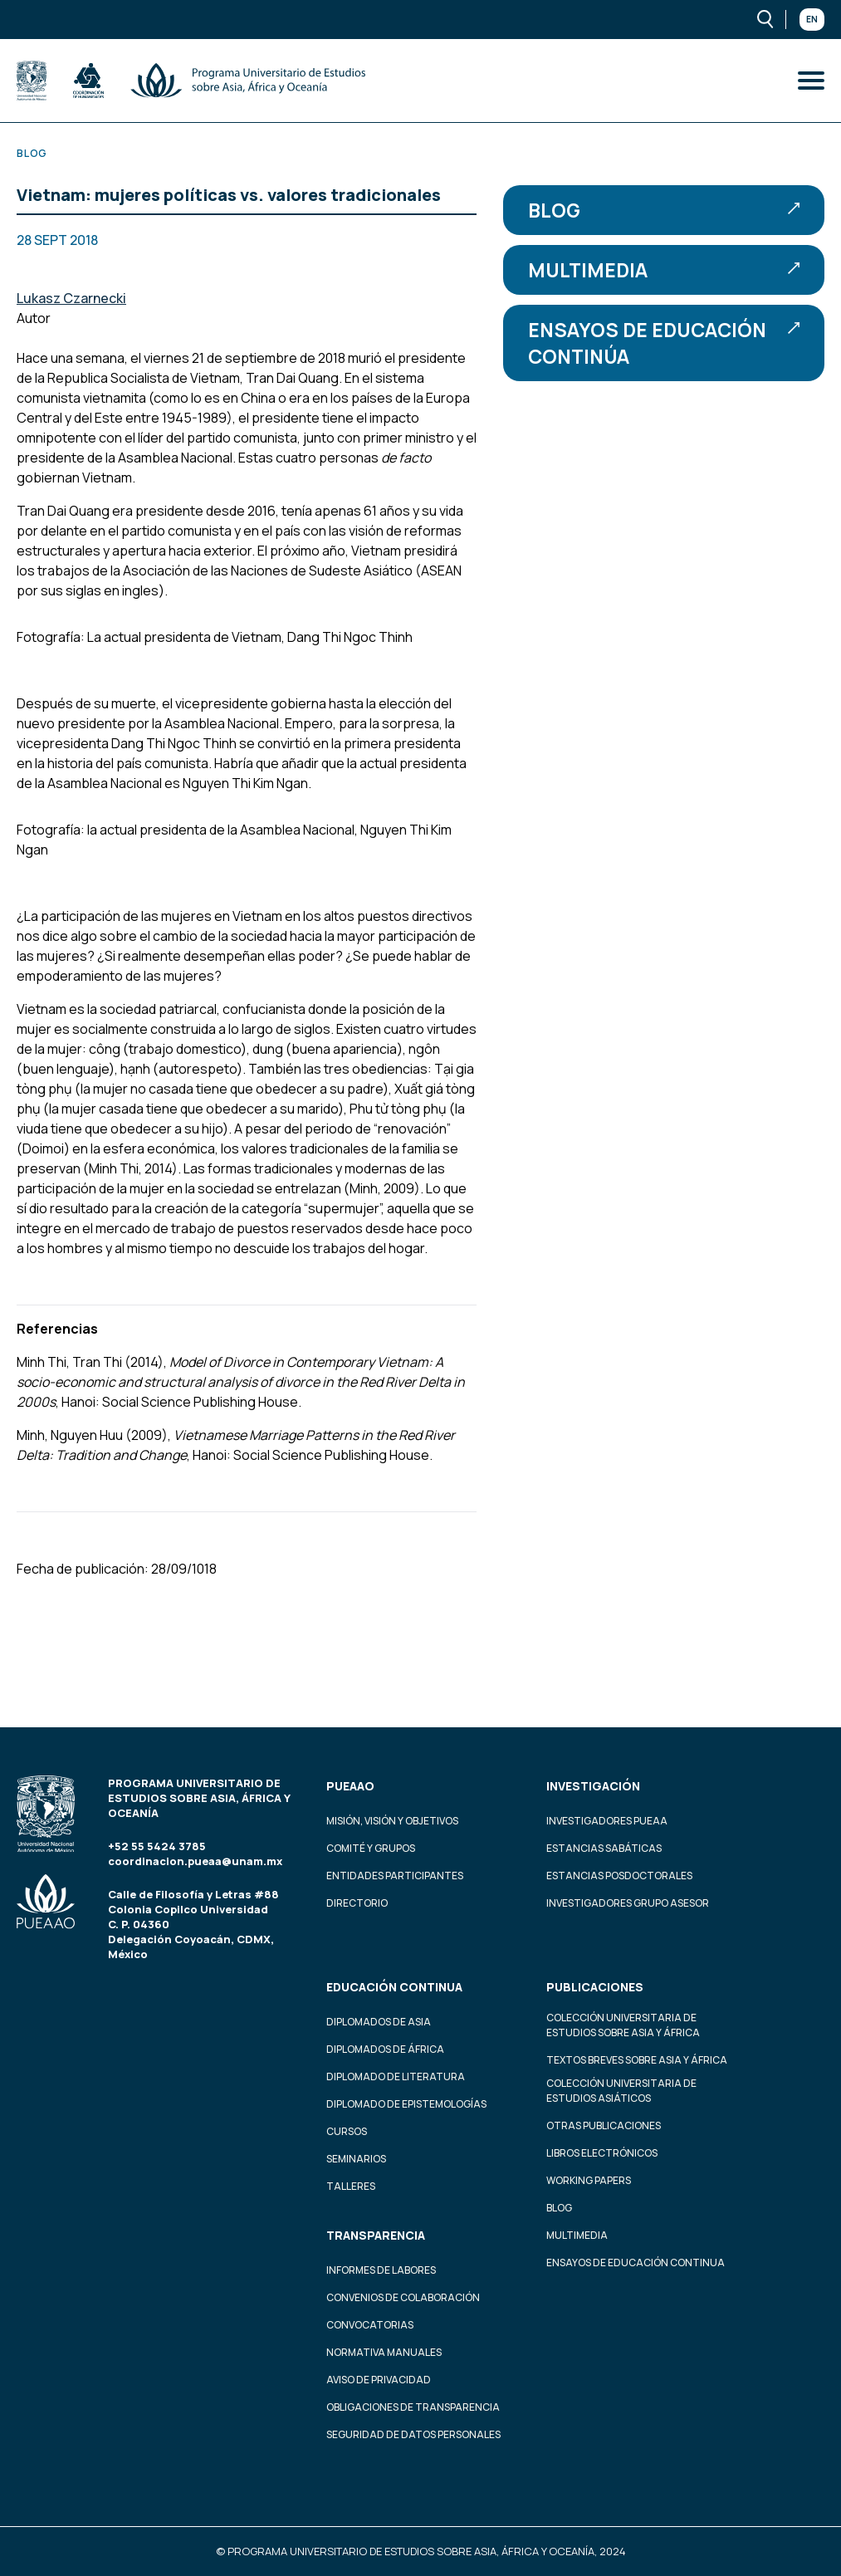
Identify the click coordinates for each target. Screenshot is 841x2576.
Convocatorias (369, 2325)
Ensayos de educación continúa (663, 343)
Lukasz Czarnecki (71, 298)
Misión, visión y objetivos (392, 1821)
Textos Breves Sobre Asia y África (636, 2060)
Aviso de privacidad (378, 2380)
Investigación (593, 1786)
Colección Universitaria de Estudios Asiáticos (621, 2090)
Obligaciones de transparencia (413, 2407)
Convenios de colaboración (403, 2297)
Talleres (350, 2186)
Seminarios (356, 2159)
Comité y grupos (370, 1848)
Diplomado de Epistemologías (406, 2104)
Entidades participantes (394, 1875)
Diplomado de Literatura (395, 2076)
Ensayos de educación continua (635, 2262)
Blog (663, 210)
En (812, 19)
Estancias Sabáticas (604, 1848)
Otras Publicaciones (603, 2125)
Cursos (346, 2131)
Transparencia (375, 2235)
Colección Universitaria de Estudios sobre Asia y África (623, 2025)
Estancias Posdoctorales (619, 1875)
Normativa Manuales (384, 2352)
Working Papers (588, 2180)
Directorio (357, 1903)
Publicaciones (594, 1987)
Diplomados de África (385, 2049)
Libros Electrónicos (602, 2153)
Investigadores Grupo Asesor (627, 1903)
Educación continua (394, 1987)
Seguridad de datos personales (413, 2434)
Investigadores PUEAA (606, 1821)
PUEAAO (350, 1786)
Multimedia (663, 270)
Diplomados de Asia (378, 2022)
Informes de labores (381, 2270)
